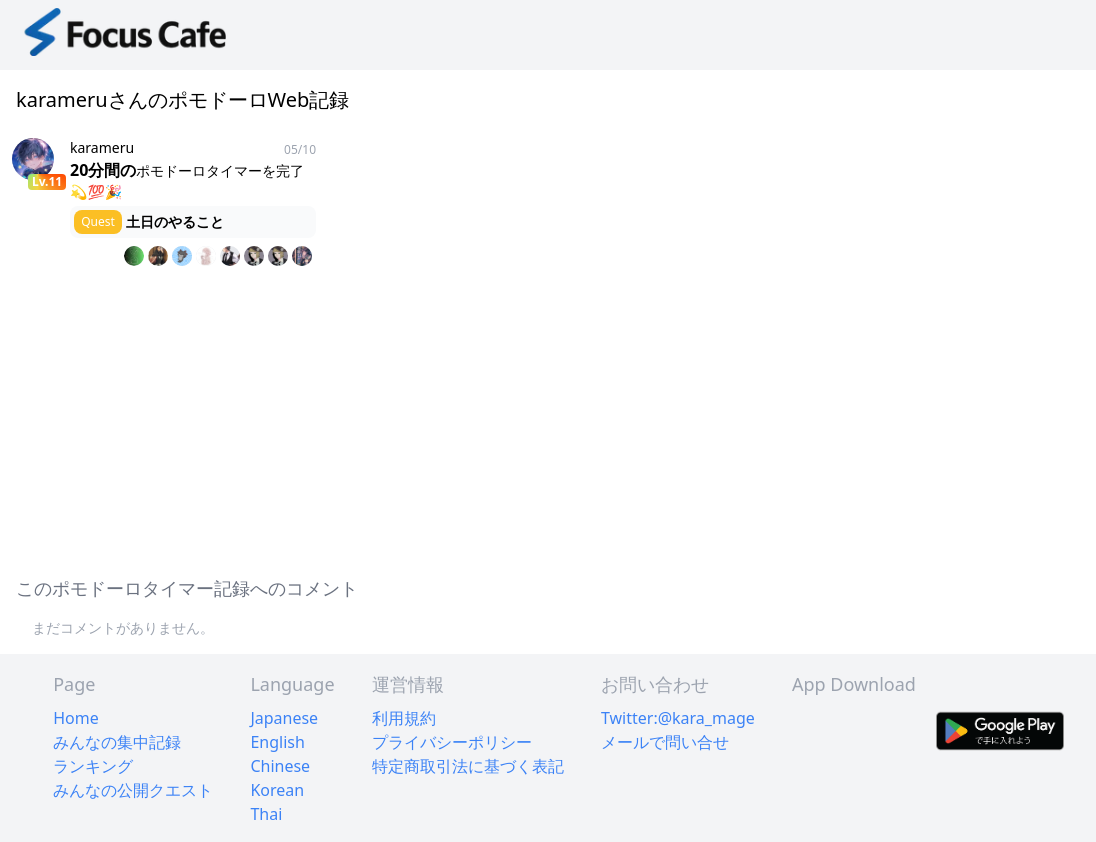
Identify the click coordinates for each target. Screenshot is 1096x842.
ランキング (93, 766)
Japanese (284, 718)
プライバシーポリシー (452, 742)
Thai (266, 814)
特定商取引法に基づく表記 (468, 766)
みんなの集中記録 (117, 742)
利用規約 (404, 718)
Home (76, 718)
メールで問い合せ (665, 742)
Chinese (280, 766)
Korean (277, 790)
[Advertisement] (548, 418)
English (277, 742)
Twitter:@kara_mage (678, 718)
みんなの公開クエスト (133, 790)
